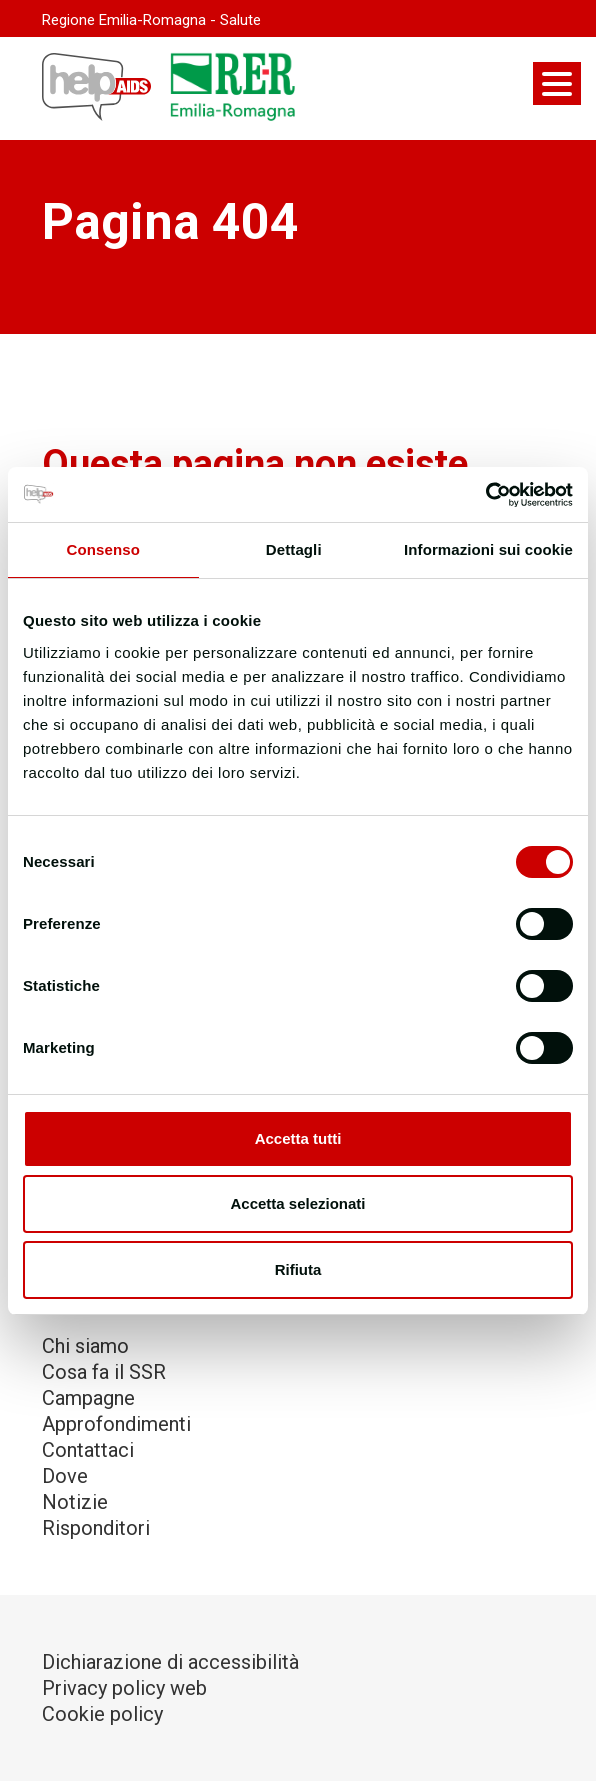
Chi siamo (85, 1346)
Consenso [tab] (103, 549)
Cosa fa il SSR (104, 1372)
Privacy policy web (124, 1688)
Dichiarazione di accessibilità (170, 1662)
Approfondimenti (116, 1424)
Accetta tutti (298, 1138)
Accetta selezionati (297, 1203)
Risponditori (96, 1528)
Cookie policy (102, 1714)
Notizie (75, 1502)
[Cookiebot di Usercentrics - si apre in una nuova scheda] (485, 495)
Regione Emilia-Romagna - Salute (151, 20)
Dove (65, 1476)
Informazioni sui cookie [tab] (488, 549)
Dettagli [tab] (294, 549)
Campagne (88, 1398)
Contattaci (88, 1450)
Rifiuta (298, 1269)
